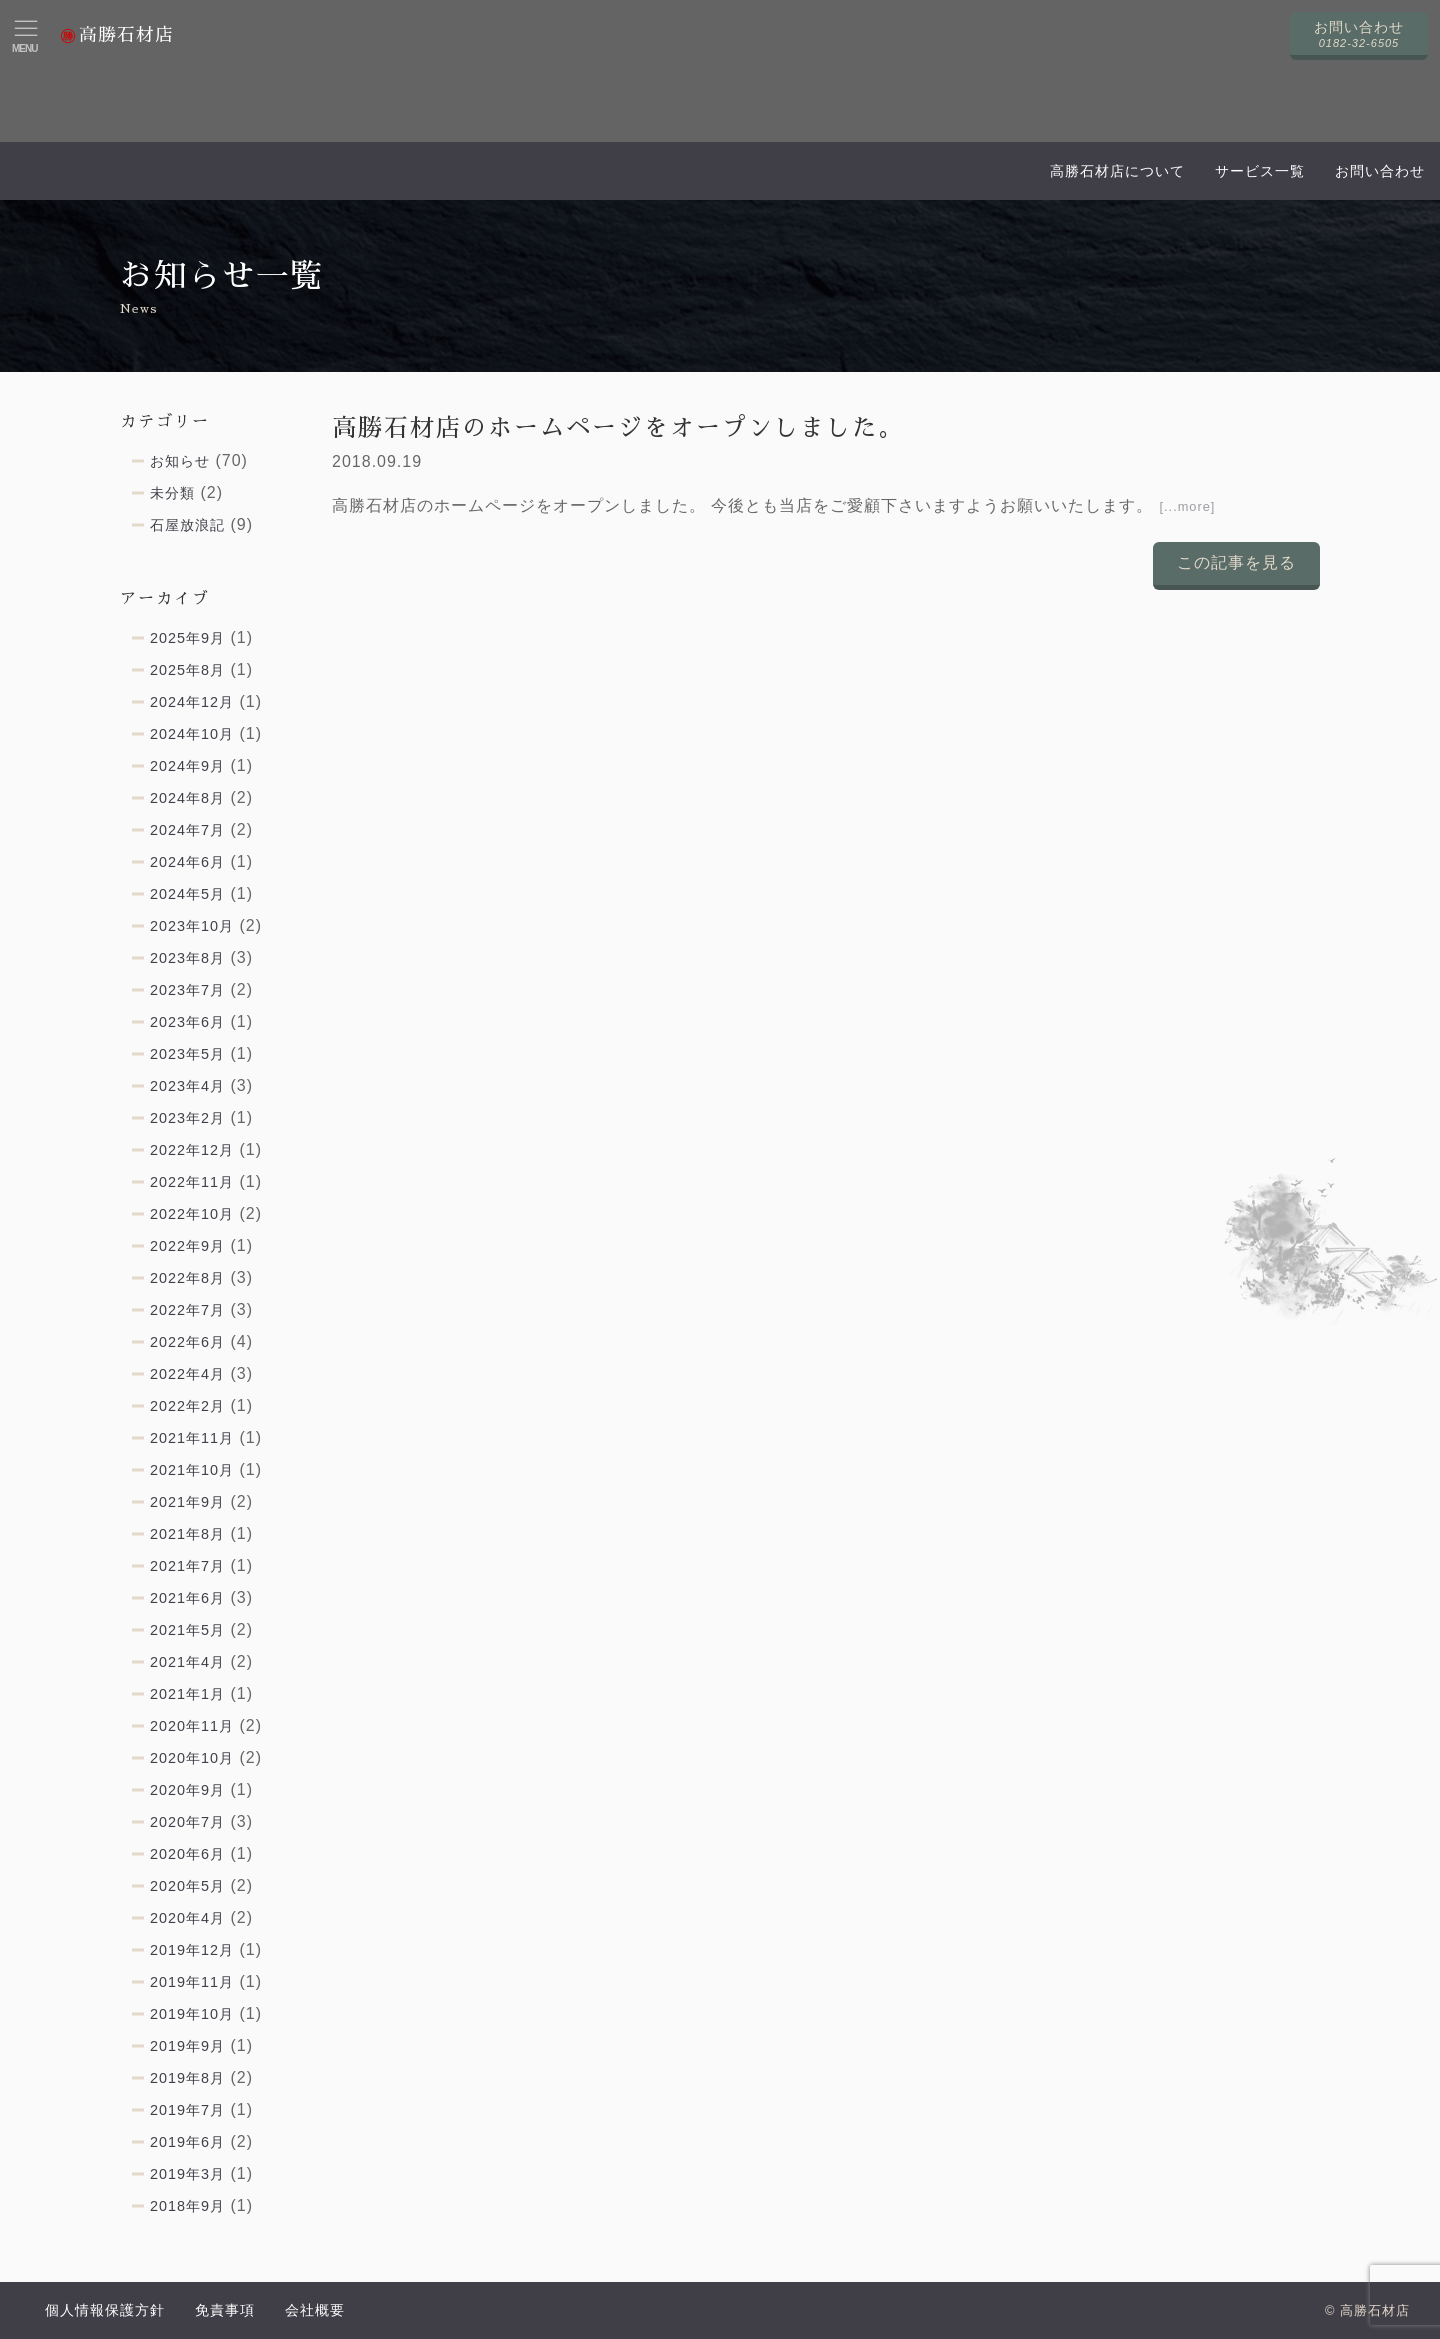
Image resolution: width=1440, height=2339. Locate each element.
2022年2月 (187, 1406)
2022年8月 (187, 1278)
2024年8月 (187, 798)
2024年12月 (192, 702)
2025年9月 (187, 638)
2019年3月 (187, 2174)
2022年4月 (187, 1374)
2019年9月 (187, 2046)
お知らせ (180, 461)
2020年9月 (187, 1790)
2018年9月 (187, 2206)
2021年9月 (187, 1502)
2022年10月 (192, 1214)
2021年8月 (187, 1534)
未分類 (172, 493)
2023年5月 (187, 1054)
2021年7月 (187, 1566)
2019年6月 (187, 2142)
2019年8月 (187, 2078)
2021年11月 (192, 1438)
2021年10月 (192, 1470)
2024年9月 (187, 766)
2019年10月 (192, 2014)
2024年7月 (187, 830)
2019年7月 (187, 2110)
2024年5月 (187, 894)
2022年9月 (187, 1246)
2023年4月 (187, 1086)
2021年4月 (187, 1662)
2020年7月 (187, 1822)
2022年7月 (187, 1310)
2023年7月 (187, 990)
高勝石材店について (1117, 171)
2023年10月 (192, 926)
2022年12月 (192, 1150)
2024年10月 (192, 734)
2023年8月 (187, 958)
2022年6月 (187, 1342)
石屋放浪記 (187, 525)
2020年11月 (192, 1726)
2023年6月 (187, 1022)
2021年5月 (187, 1630)
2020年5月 (187, 1886)
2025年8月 (187, 670)
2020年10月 (192, 1758)
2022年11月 (192, 1182)
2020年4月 (187, 1918)
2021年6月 (187, 1598)
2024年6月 (187, 862)
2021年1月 (187, 1694)
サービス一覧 (1260, 171)
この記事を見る (1236, 562)
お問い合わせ (1380, 171)
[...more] (1187, 506)
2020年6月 (187, 1854)
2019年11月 (192, 1982)
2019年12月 (192, 1950)
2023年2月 (187, 1118)
